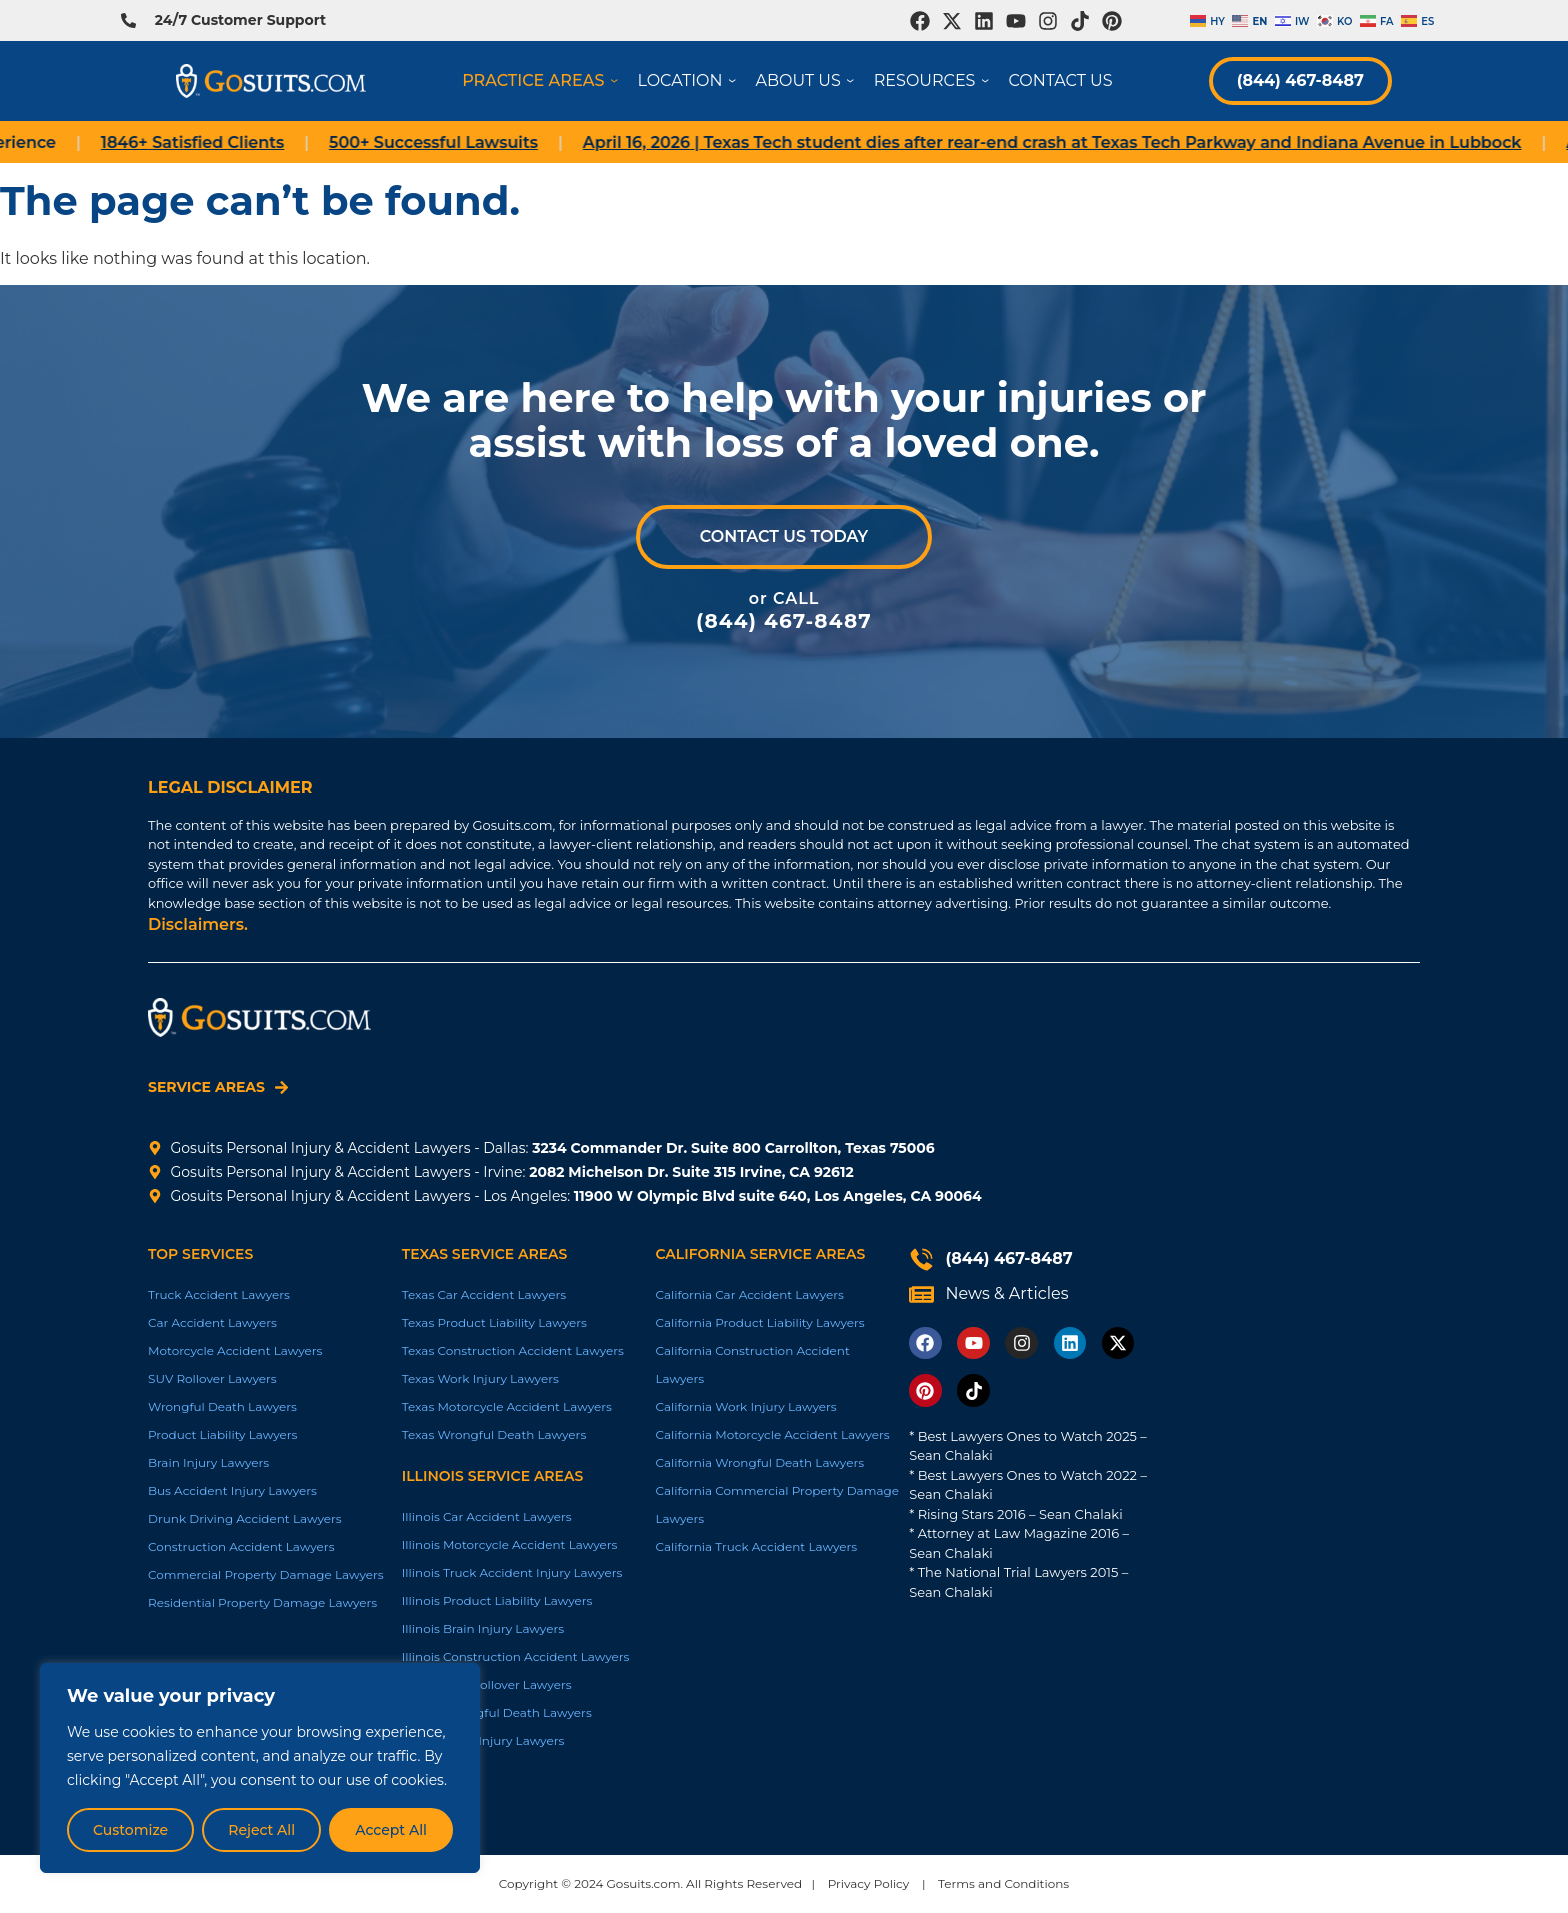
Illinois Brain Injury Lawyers (483, 1628)
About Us (809, 80)
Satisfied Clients (229, 142)
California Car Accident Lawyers (749, 1294)
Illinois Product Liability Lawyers (497, 1600)
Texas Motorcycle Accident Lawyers (507, 1406)
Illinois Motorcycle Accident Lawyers (510, 1544)
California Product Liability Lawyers (759, 1322)
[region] (260, 1768)
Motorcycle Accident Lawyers (235, 1350)
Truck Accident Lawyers (219, 1294)
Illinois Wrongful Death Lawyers (497, 1712)
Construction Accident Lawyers (241, 1546)
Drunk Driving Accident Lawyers (245, 1518)
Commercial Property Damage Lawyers (266, 1574)
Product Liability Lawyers (222, 1434)
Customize (130, 1830)
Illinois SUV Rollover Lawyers (487, 1684)
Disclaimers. (198, 924)
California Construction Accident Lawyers (752, 1364)
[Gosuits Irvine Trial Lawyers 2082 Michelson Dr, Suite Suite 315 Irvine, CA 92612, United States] (1301, 1339)
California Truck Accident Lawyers (756, 1546)
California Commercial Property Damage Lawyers (776, 1504)
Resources (935, 80)
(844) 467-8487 (1300, 80)
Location (690, 80)
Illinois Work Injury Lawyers (483, 1740)
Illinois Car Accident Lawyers (487, 1516)
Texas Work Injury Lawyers (480, 1378)
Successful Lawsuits (470, 142)
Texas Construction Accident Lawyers (513, 1350)
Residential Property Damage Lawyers (262, 1602)
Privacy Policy (869, 1883)
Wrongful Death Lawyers (222, 1406)
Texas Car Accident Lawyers (484, 1294)
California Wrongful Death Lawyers (759, 1462)
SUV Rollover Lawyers (212, 1378)
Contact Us (1060, 80)
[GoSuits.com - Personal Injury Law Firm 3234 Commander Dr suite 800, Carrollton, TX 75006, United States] (1301, 1105)
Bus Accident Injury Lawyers (232, 1490)
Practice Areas (543, 80)
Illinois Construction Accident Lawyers (516, 1656)
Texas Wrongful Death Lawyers (494, 1434)
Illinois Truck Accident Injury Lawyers (512, 1572)
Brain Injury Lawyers (208, 1462)
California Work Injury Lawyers (745, 1406)
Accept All (391, 1830)
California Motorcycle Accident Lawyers (772, 1434)
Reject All (261, 1830)
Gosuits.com (644, 1883)
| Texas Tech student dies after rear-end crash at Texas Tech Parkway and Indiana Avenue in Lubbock (1088, 142)
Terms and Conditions (1003, 1883)
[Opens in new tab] (920, 21)
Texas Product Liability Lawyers (494, 1322)
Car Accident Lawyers (212, 1322)
